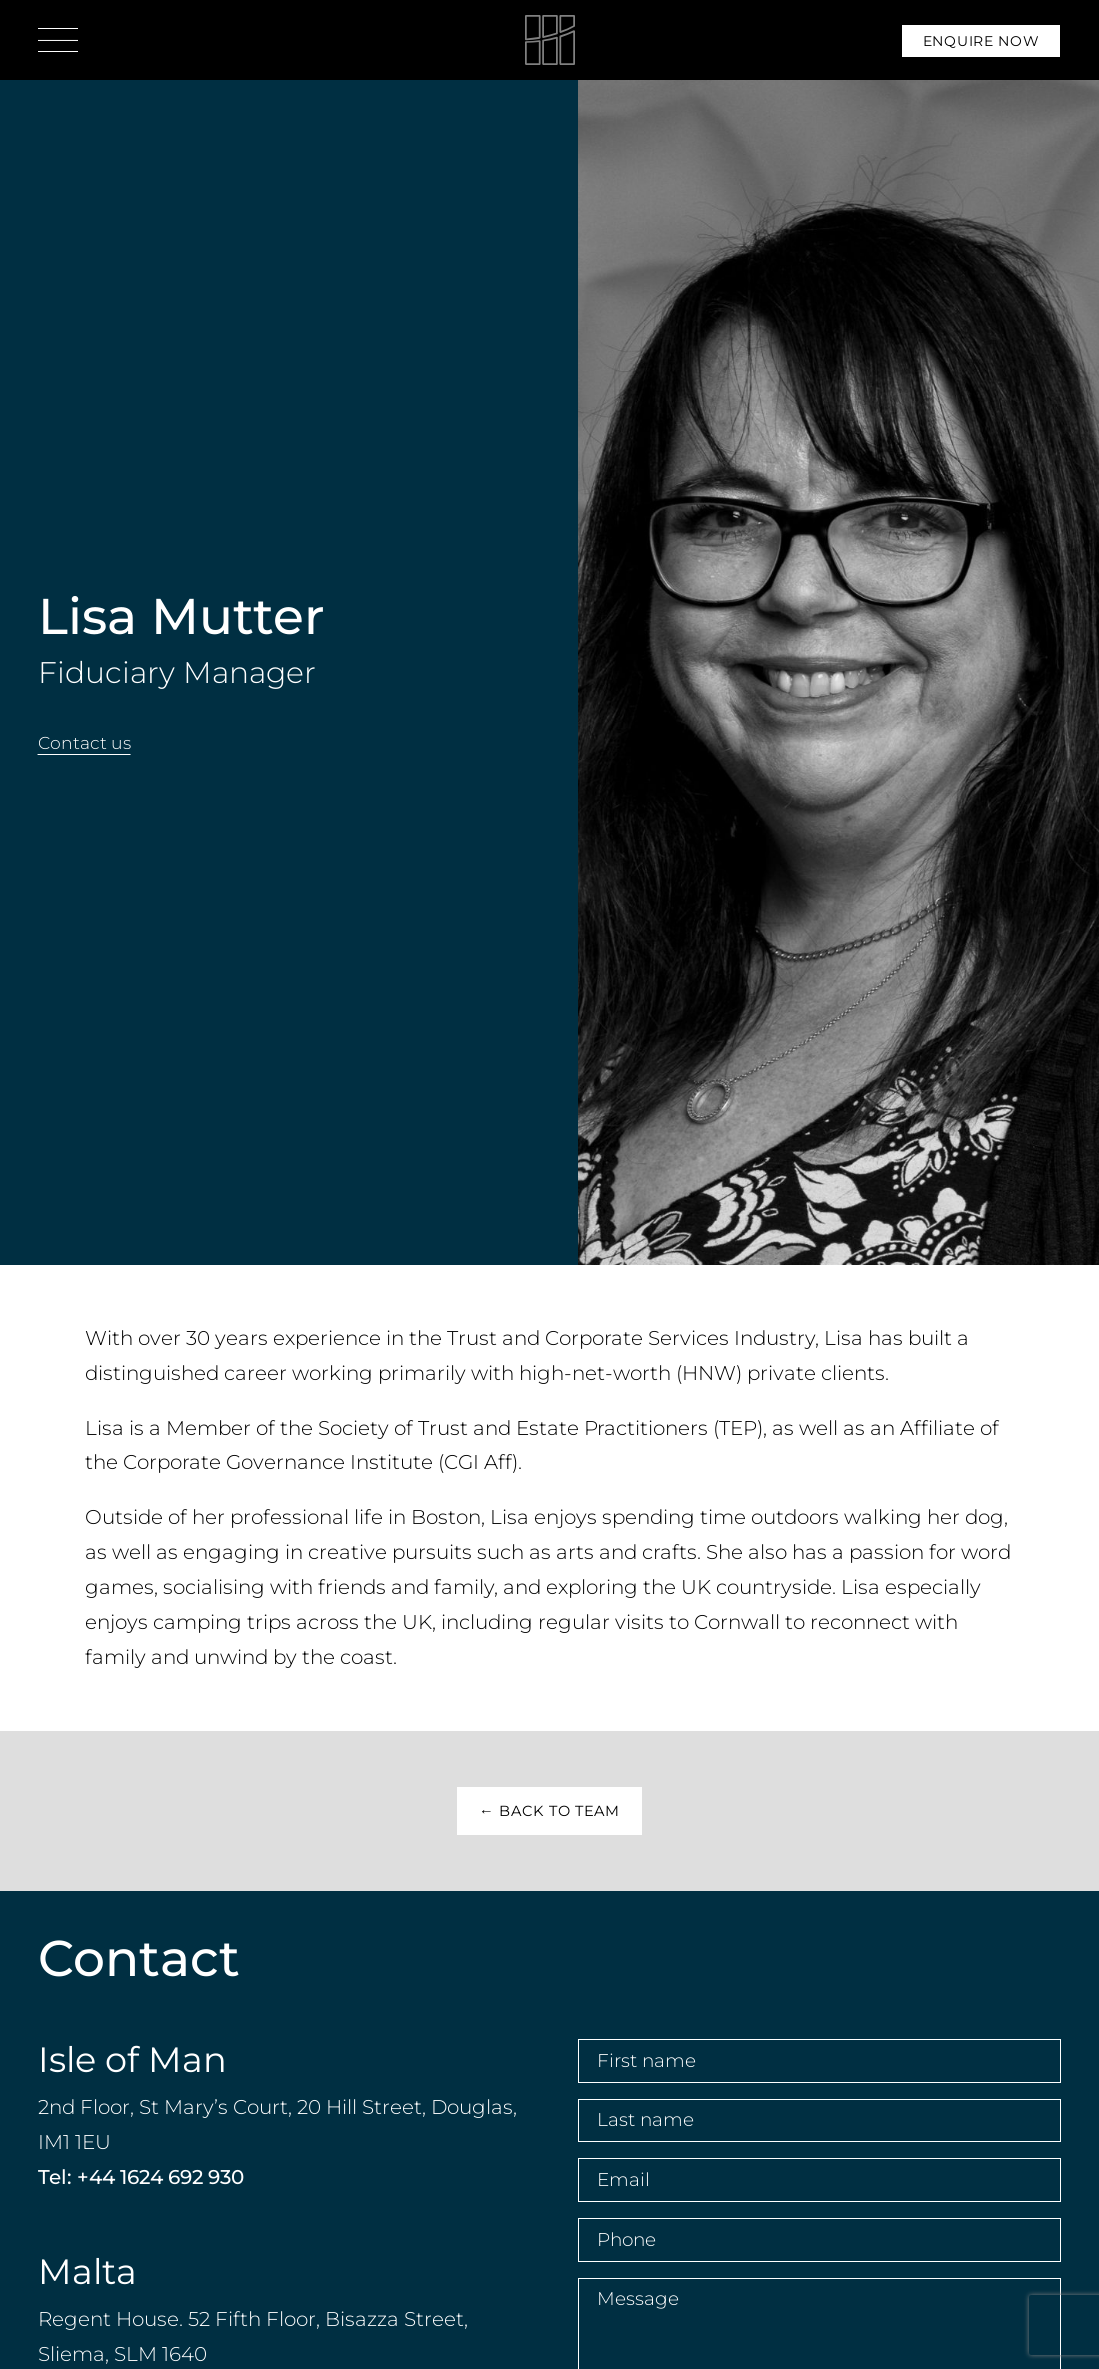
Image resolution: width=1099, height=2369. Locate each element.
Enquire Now (981, 41)
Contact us (84, 742)
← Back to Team (549, 1811)
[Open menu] (58, 40)
